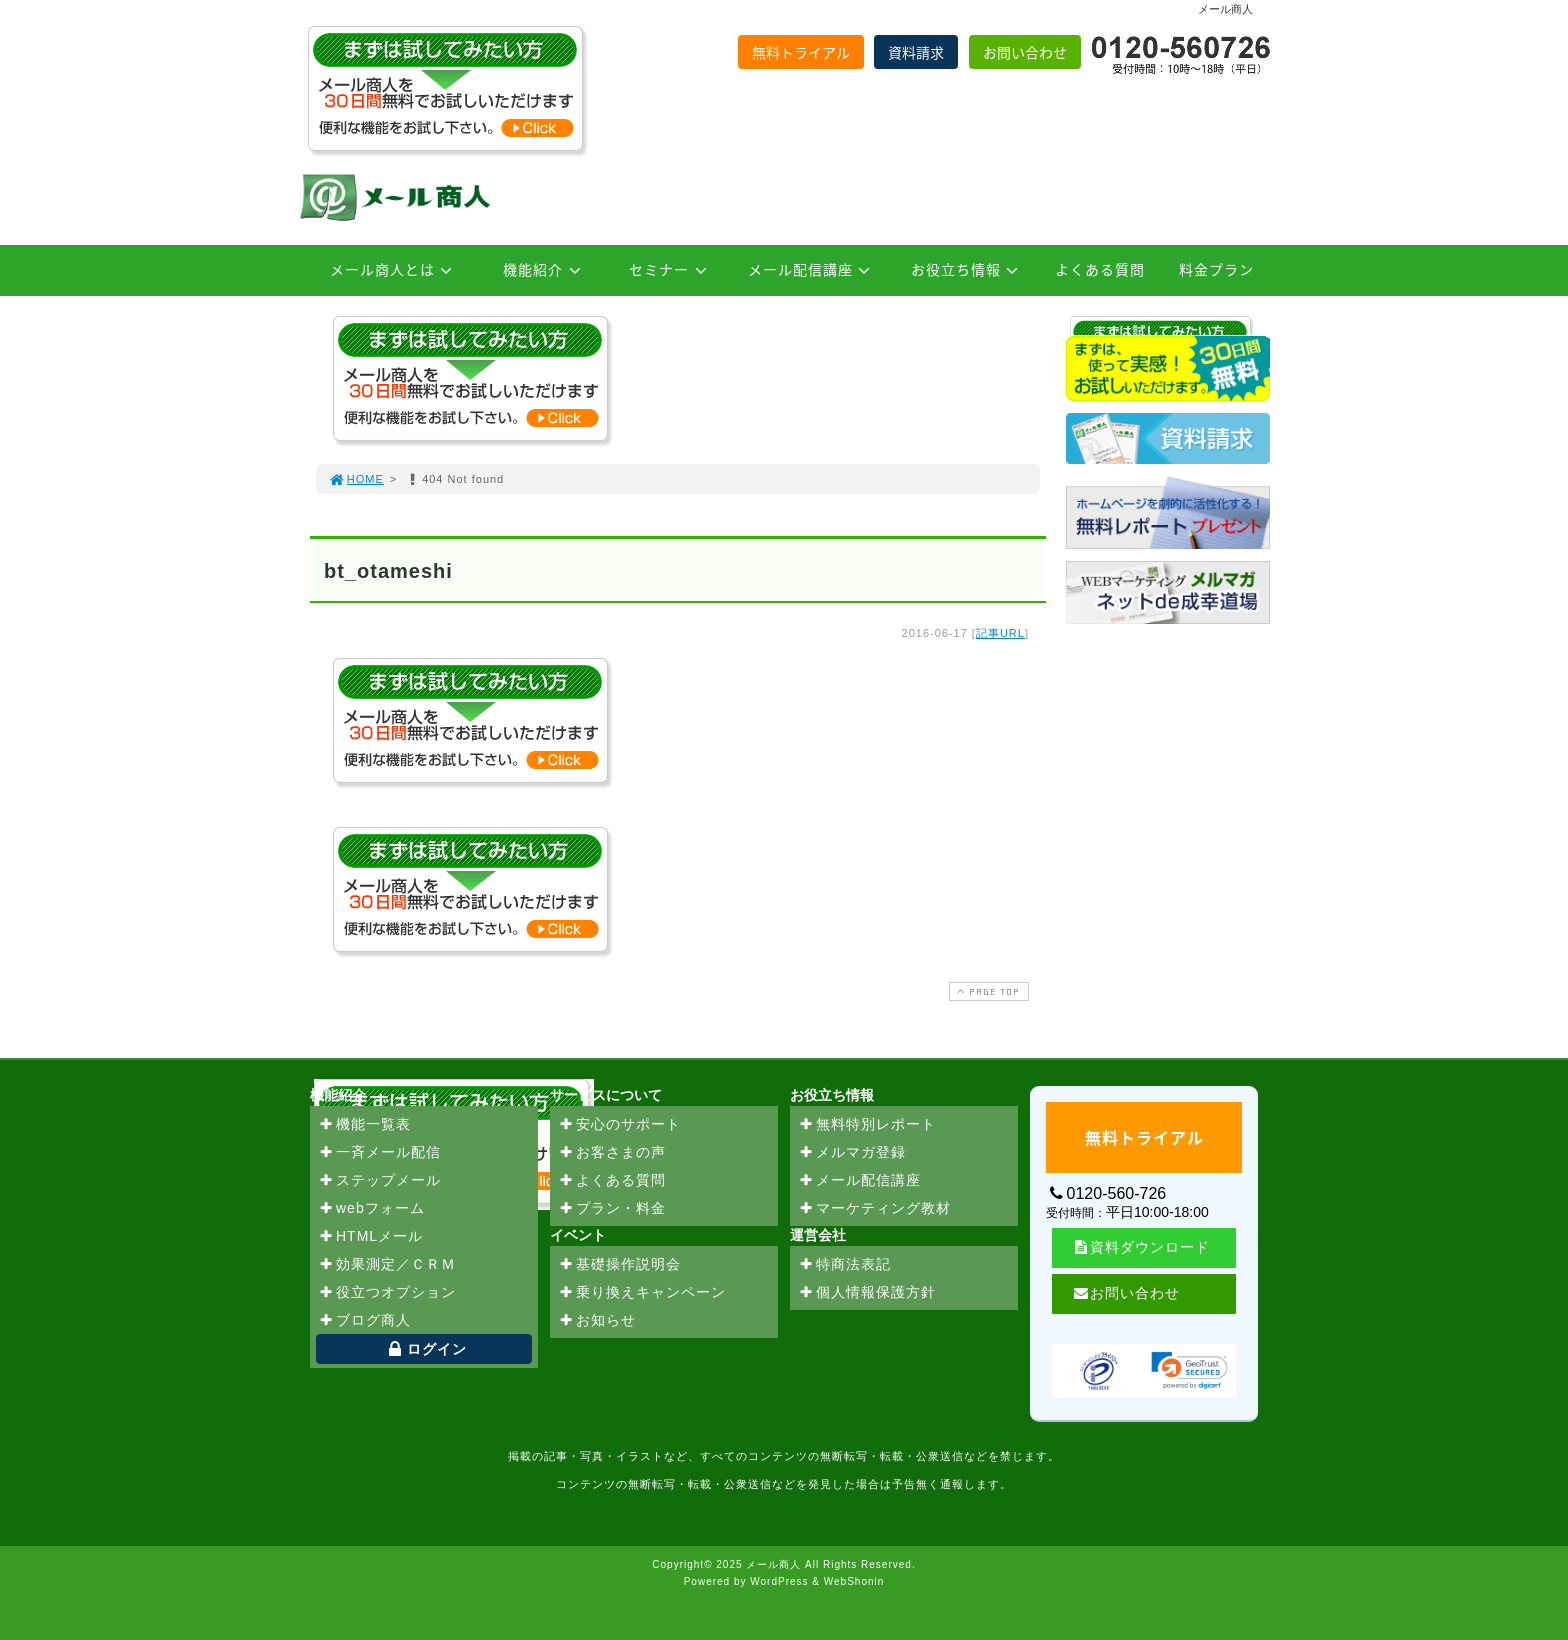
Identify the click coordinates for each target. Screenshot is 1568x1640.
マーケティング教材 (874, 1209)
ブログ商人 (364, 1321)
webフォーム (371, 1209)
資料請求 (916, 52)
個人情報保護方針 (867, 1293)
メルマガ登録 (852, 1153)
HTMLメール (370, 1237)
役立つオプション (387, 1293)
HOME (356, 479)
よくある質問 (1100, 269)
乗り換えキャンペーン (642, 1293)
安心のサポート (619, 1125)
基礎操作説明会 (619, 1265)
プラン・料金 (612, 1209)
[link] (1189, 1371)
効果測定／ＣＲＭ (387, 1265)
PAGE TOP (987, 991)
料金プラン (1216, 269)
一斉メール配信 (379, 1153)
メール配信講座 (812, 269)
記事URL (1000, 633)
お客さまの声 (612, 1153)
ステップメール (379, 1181)
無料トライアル (801, 52)
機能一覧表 (364, 1125)
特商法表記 (844, 1265)
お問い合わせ (1025, 52)
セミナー (671, 269)
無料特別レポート (867, 1125)
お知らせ (597, 1321)
